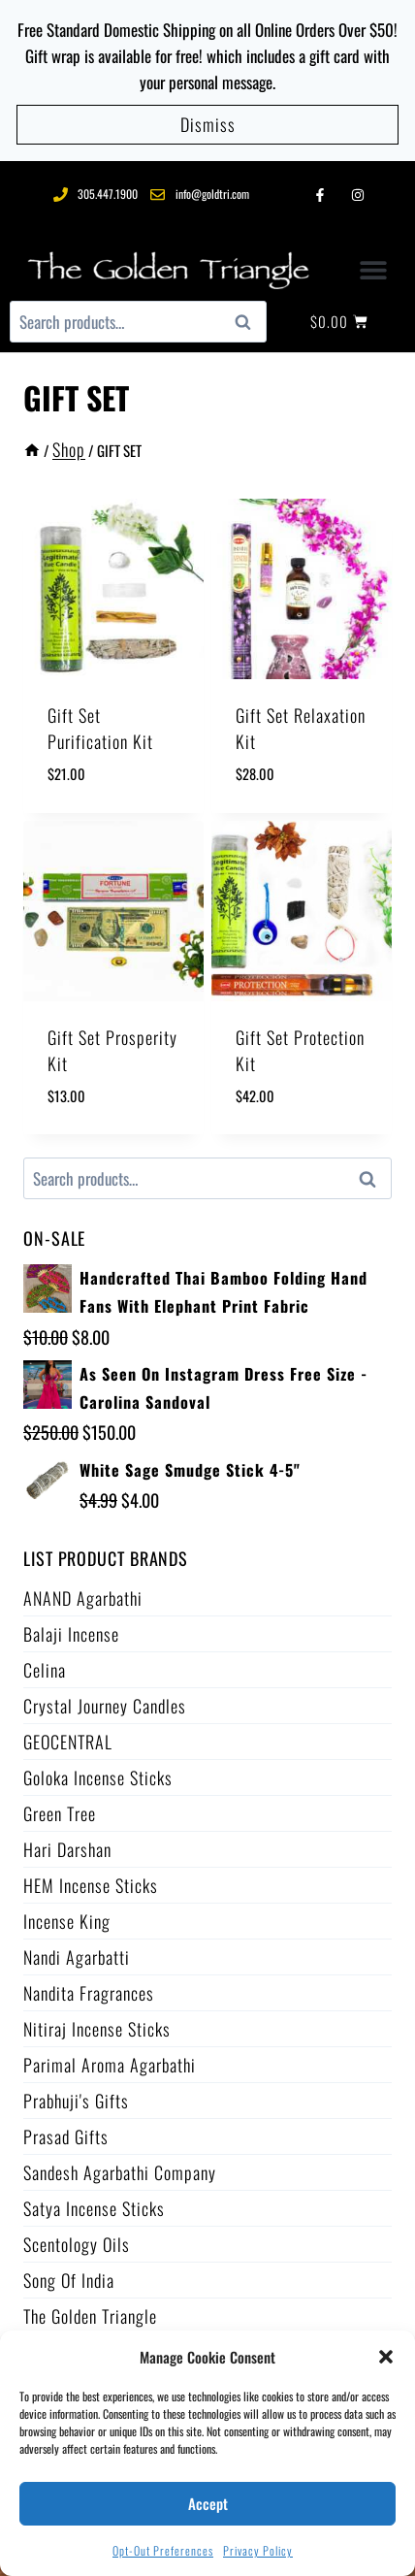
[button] (386, 2356)
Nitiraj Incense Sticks (97, 2028)
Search (248, 322)
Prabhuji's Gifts (76, 2100)
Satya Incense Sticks (94, 2208)
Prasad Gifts (66, 2136)
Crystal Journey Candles (104, 1705)
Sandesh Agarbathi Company (119, 2172)
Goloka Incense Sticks (98, 1777)
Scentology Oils (76, 2244)
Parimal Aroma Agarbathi (109, 2064)
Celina (44, 1669)
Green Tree (59, 1813)
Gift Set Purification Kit (100, 728)
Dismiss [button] (208, 124)
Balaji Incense (71, 1634)
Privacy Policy (258, 2550)
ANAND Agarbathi (83, 1598)
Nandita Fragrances (88, 1992)
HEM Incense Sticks (90, 1885)
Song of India (68, 2280)
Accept (208, 2503)
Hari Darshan (67, 1849)
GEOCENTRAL (67, 1741)
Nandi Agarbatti (76, 1957)
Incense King (67, 1921)
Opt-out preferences (162, 2550)
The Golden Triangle (90, 2316)
